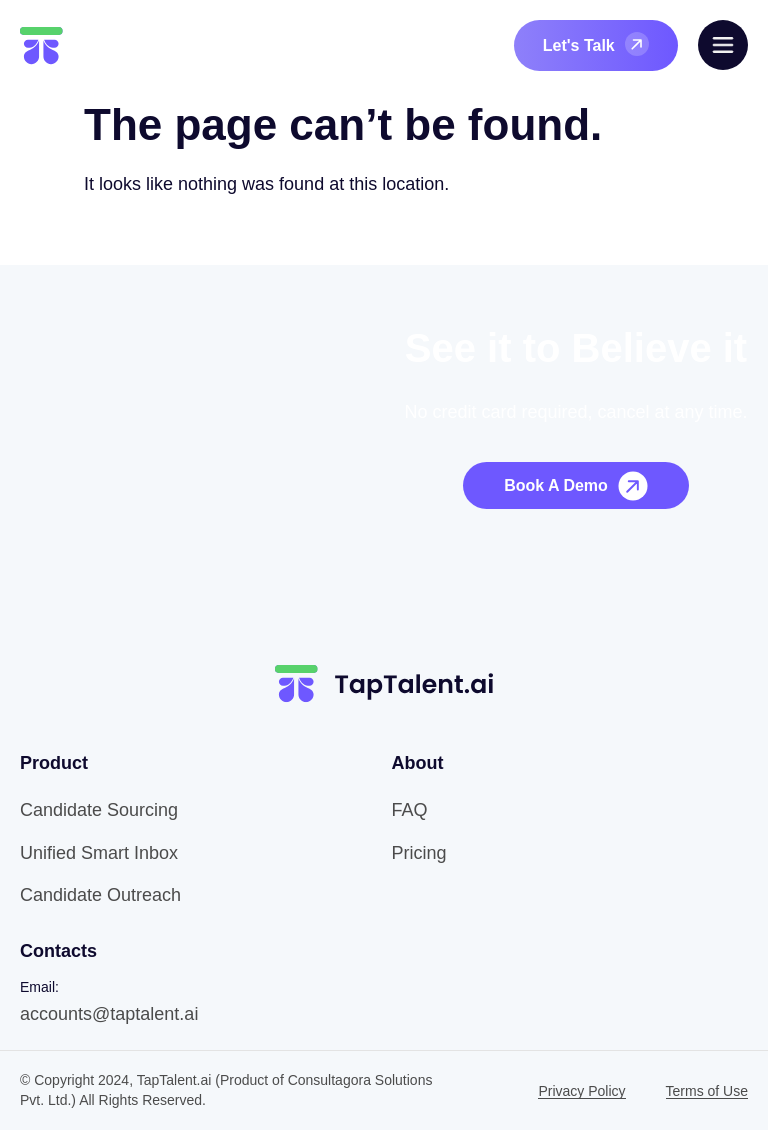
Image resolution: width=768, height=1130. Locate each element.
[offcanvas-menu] (723, 45)
